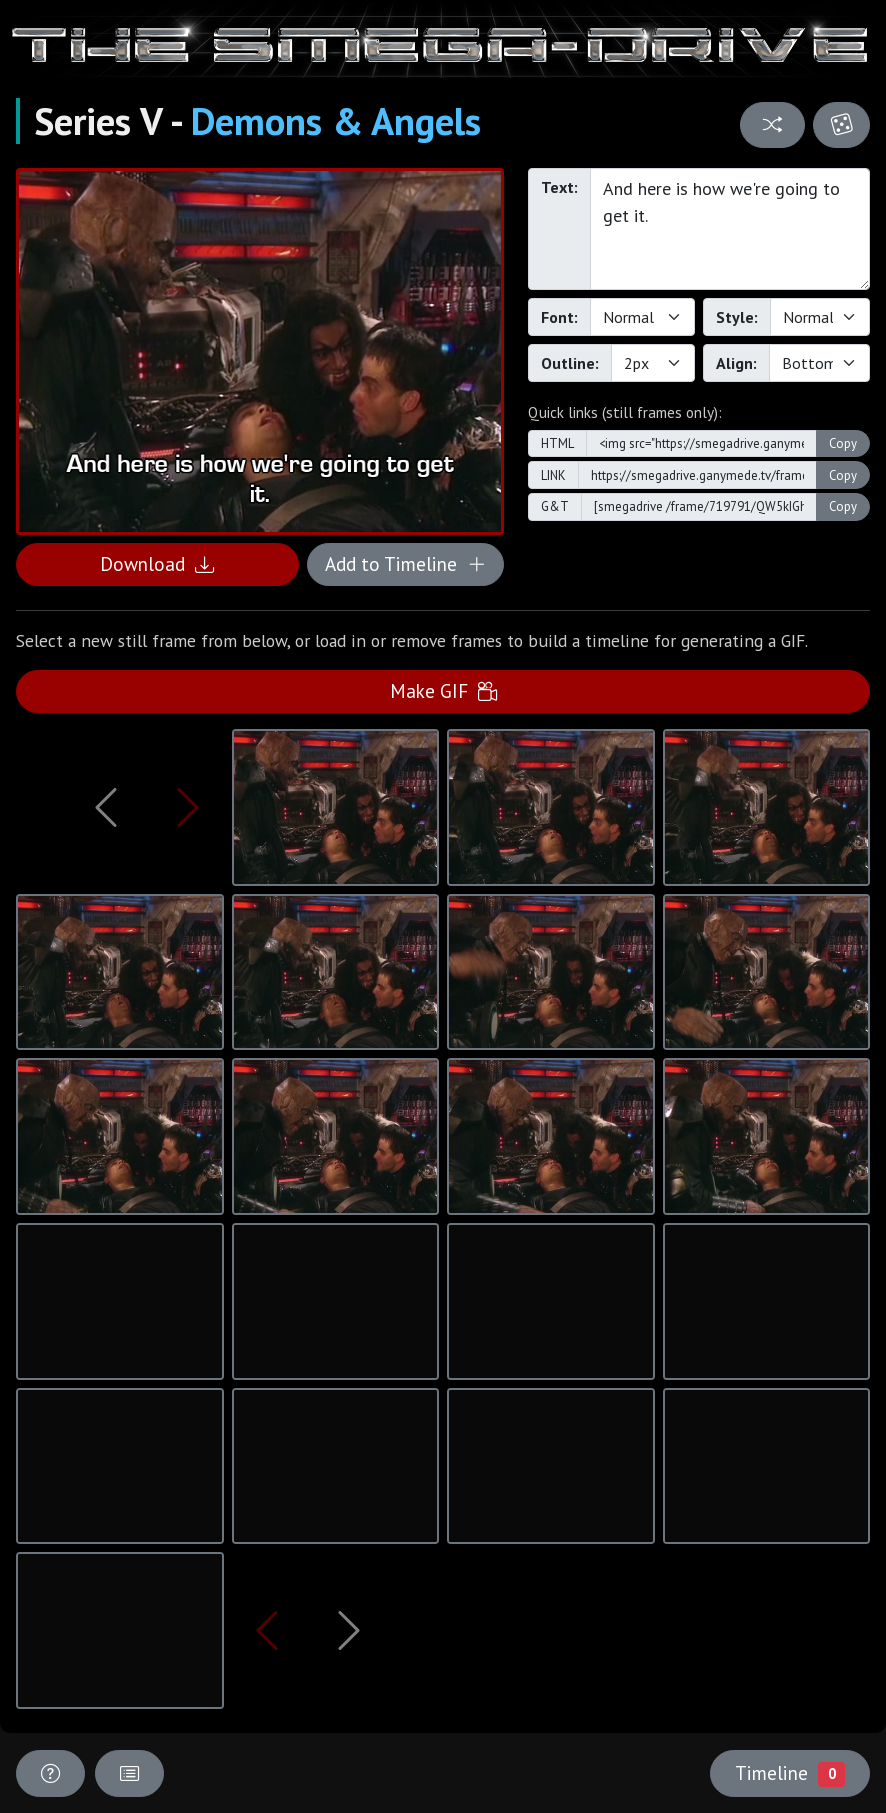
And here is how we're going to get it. (730, 229)
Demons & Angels (336, 121)
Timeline (790, 1773)
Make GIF (443, 690)
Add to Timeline (405, 563)
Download (157, 563)
